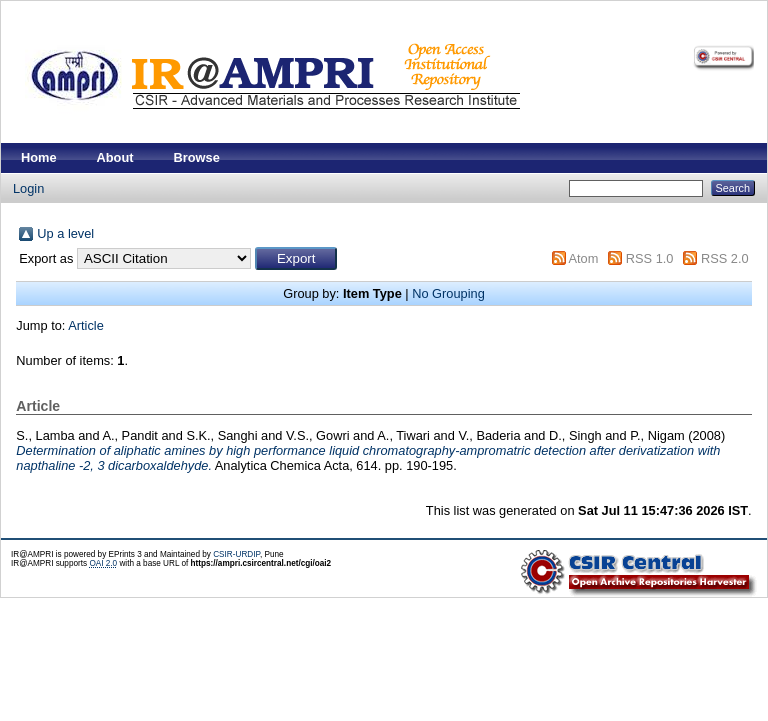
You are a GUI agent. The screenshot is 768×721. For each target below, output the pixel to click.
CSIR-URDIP (236, 554)
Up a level (65, 233)
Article (86, 325)
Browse (197, 157)
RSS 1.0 (650, 258)
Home (39, 157)
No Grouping (448, 293)
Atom (583, 258)
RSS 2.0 (725, 258)
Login (28, 188)
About (115, 157)
